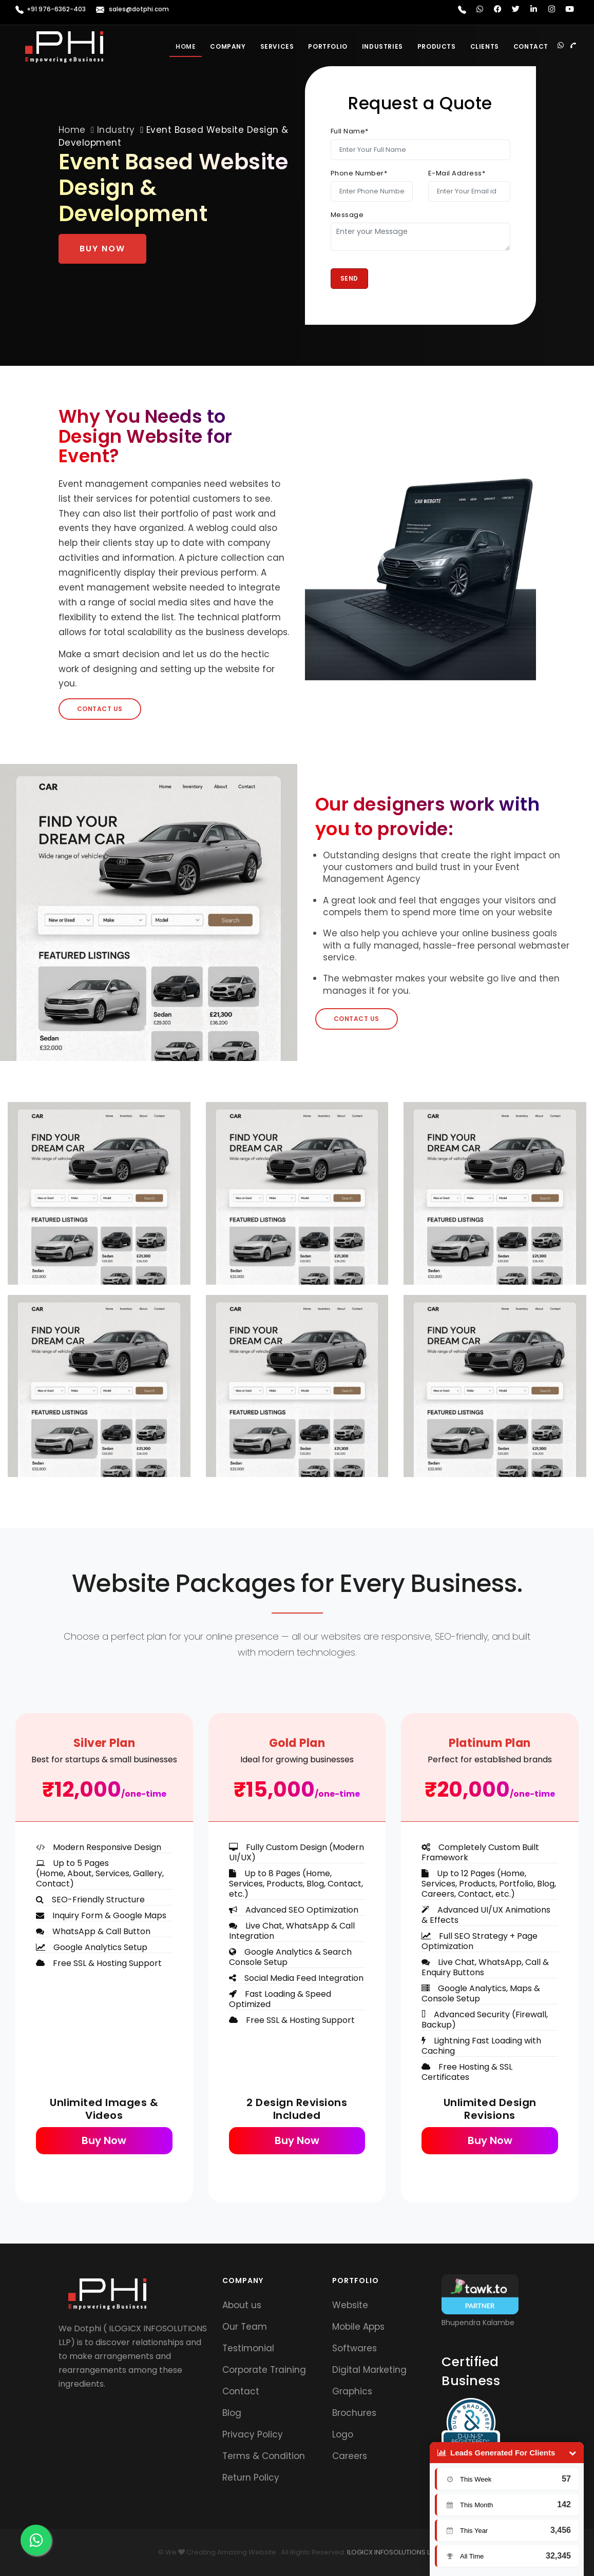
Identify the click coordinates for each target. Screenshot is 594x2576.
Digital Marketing (369, 2370)
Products (436, 46)
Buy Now (102, 248)
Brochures (354, 2413)
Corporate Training (264, 2370)
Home (186, 46)
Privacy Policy (252, 2434)
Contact (530, 46)
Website (350, 2305)
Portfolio (327, 46)
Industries (382, 46)
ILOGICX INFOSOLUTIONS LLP (391, 2552)
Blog (231, 2413)
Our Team (244, 2327)
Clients (484, 46)
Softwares (354, 2348)
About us (241, 2305)
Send (349, 278)
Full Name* (350, 131)
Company (227, 46)
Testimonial (248, 2348)
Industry (116, 130)
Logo (342, 2434)
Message (347, 215)
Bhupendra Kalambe (478, 2322)
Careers (349, 2456)
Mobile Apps (358, 2327)
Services (277, 46)
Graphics (352, 2391)
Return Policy (250, 2477)
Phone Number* (359, 173)
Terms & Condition (263, 2456)
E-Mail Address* (457, 173)
